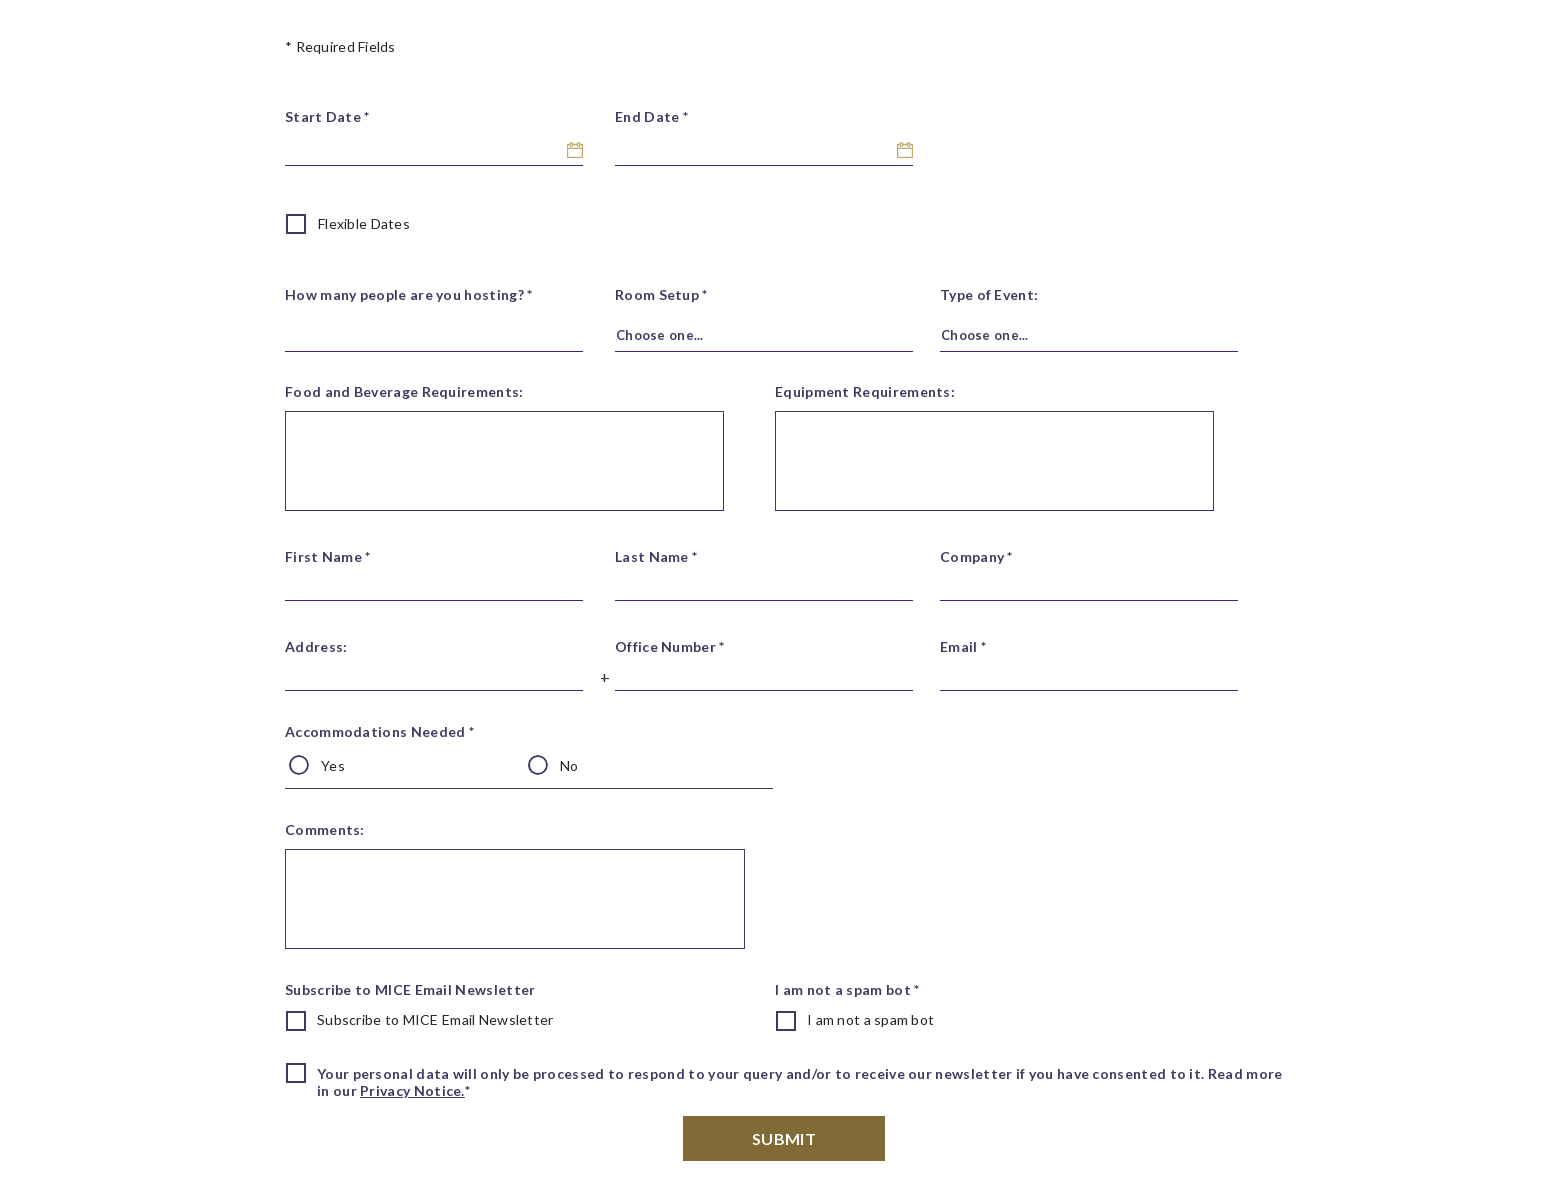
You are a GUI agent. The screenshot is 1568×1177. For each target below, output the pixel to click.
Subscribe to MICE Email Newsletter (435, 1019)
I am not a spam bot (870, 1019)
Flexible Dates (364, 223)
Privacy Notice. (412, 1090)
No (569, 765)
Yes (333, 765)
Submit (784, 1138)
